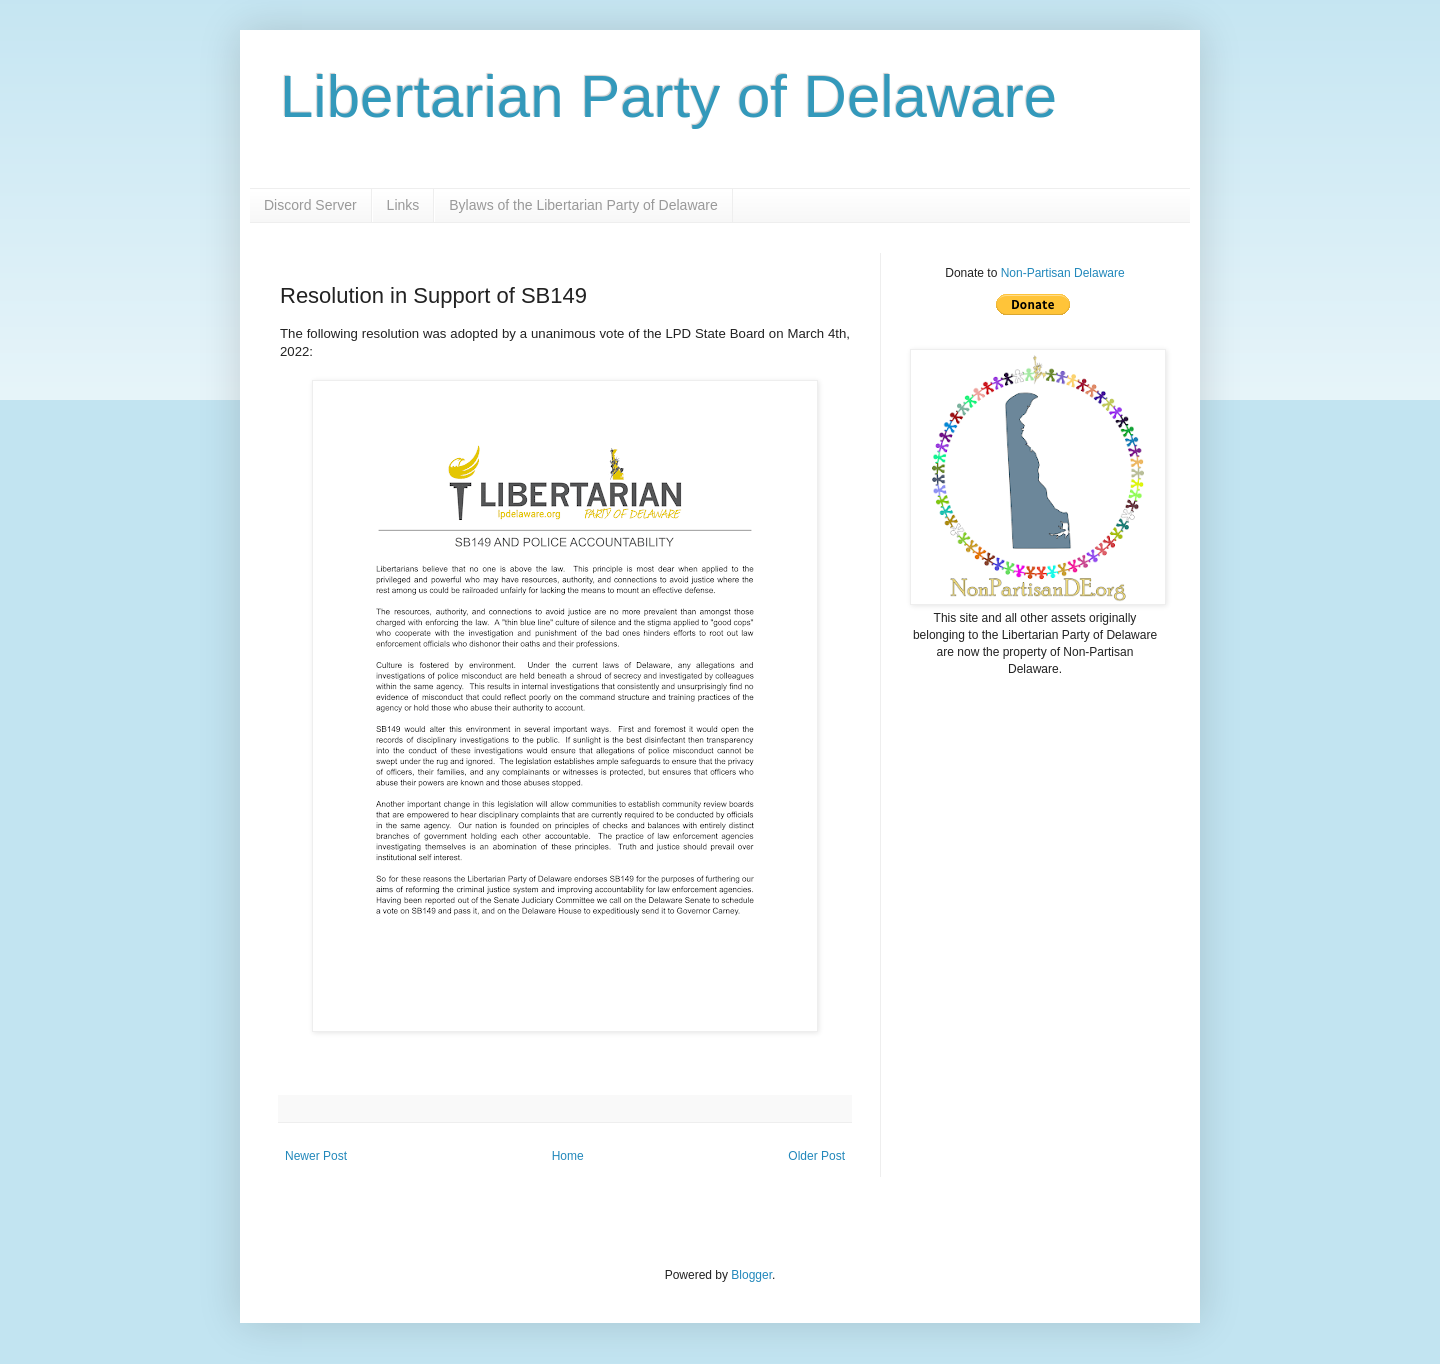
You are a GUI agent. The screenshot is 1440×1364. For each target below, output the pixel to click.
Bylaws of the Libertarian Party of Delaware (583, 205)
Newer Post (316, 1156)
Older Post (816, 1156)
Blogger (751, 1275)
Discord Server (310, 205)
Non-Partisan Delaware (1063, 273)
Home (568, 1156)
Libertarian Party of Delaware (668, 96)
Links (403, 205)
